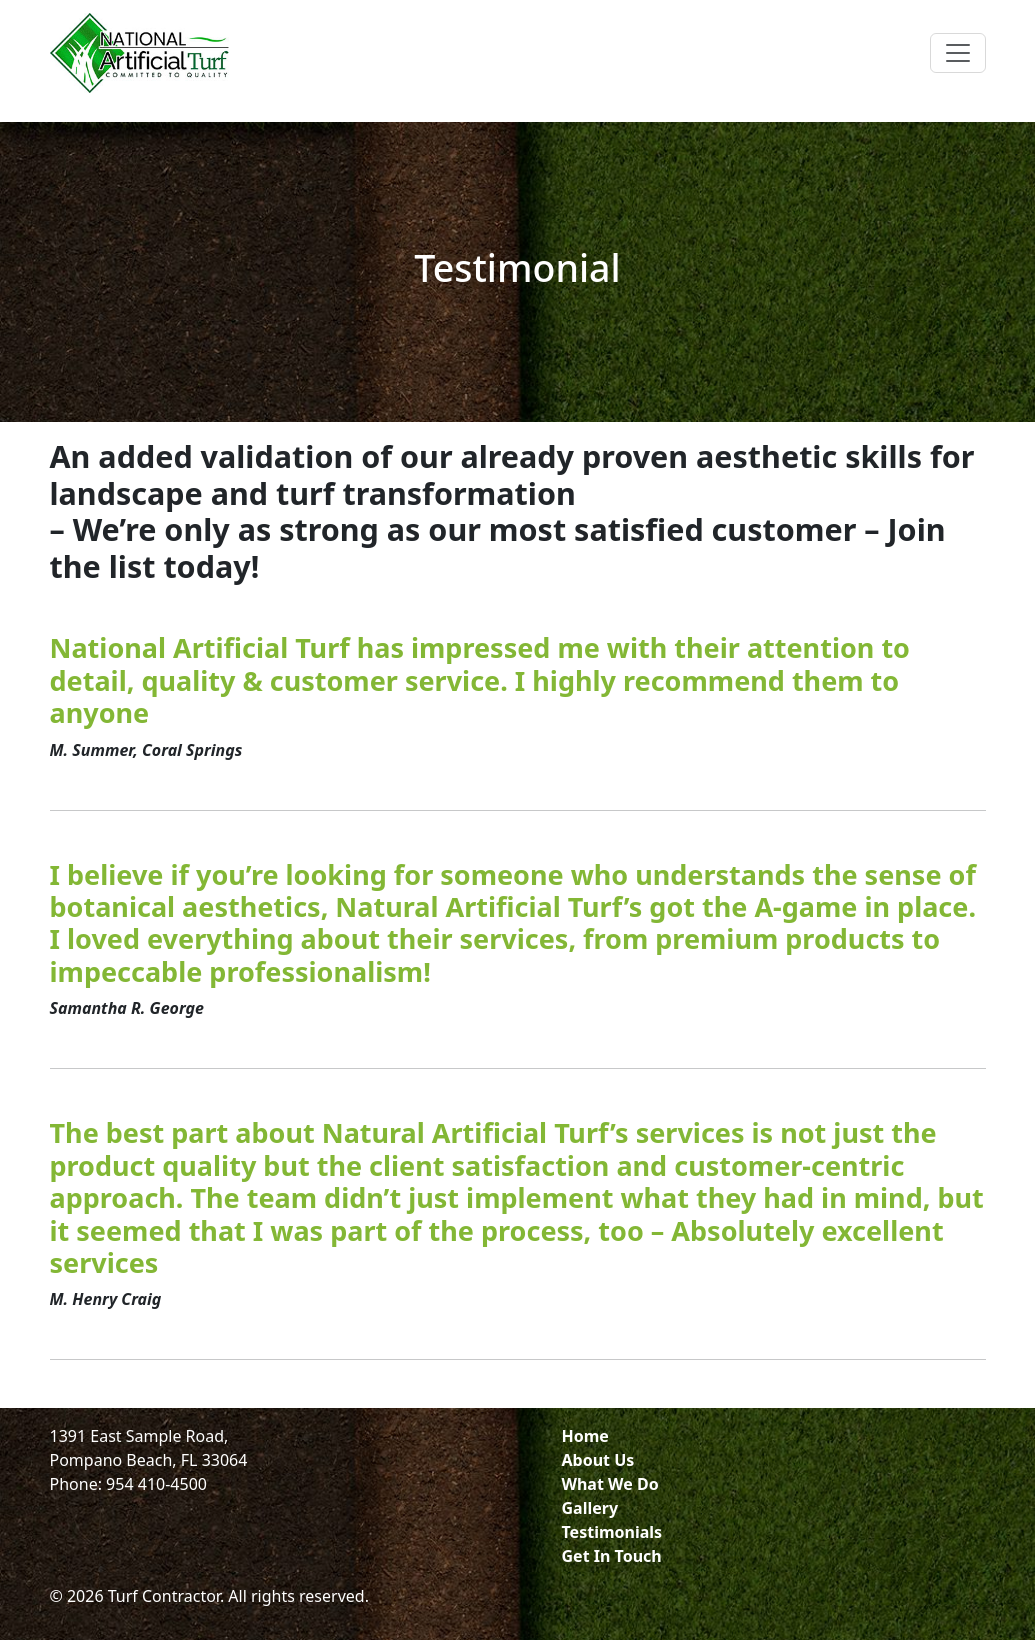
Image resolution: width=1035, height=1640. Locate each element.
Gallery (590, 1508)
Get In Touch (612, 1556)
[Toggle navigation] (958, 53)
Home (585, 1436)
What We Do (610, 1484)
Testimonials (612, 1532)
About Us (598, 1460)
